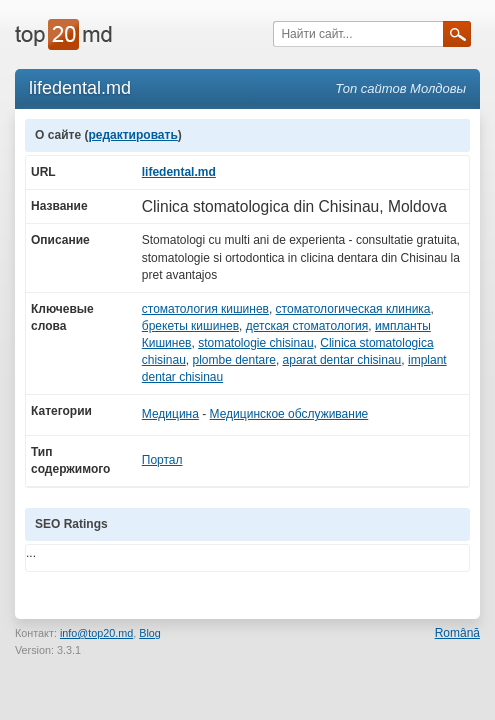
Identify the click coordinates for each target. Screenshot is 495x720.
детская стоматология (307, 326)
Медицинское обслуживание (289, 414)
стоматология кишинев (205, 309)
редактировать (132, 135)
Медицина (170, 414)
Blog (150, 633)
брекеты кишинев (190, 326)
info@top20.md (96, 633)
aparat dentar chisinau (342, 360)
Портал (162, 460)
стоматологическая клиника (353, 309)
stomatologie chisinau (255, 343)
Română (457, 633)
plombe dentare (233, 360)
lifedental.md (179, 172)
